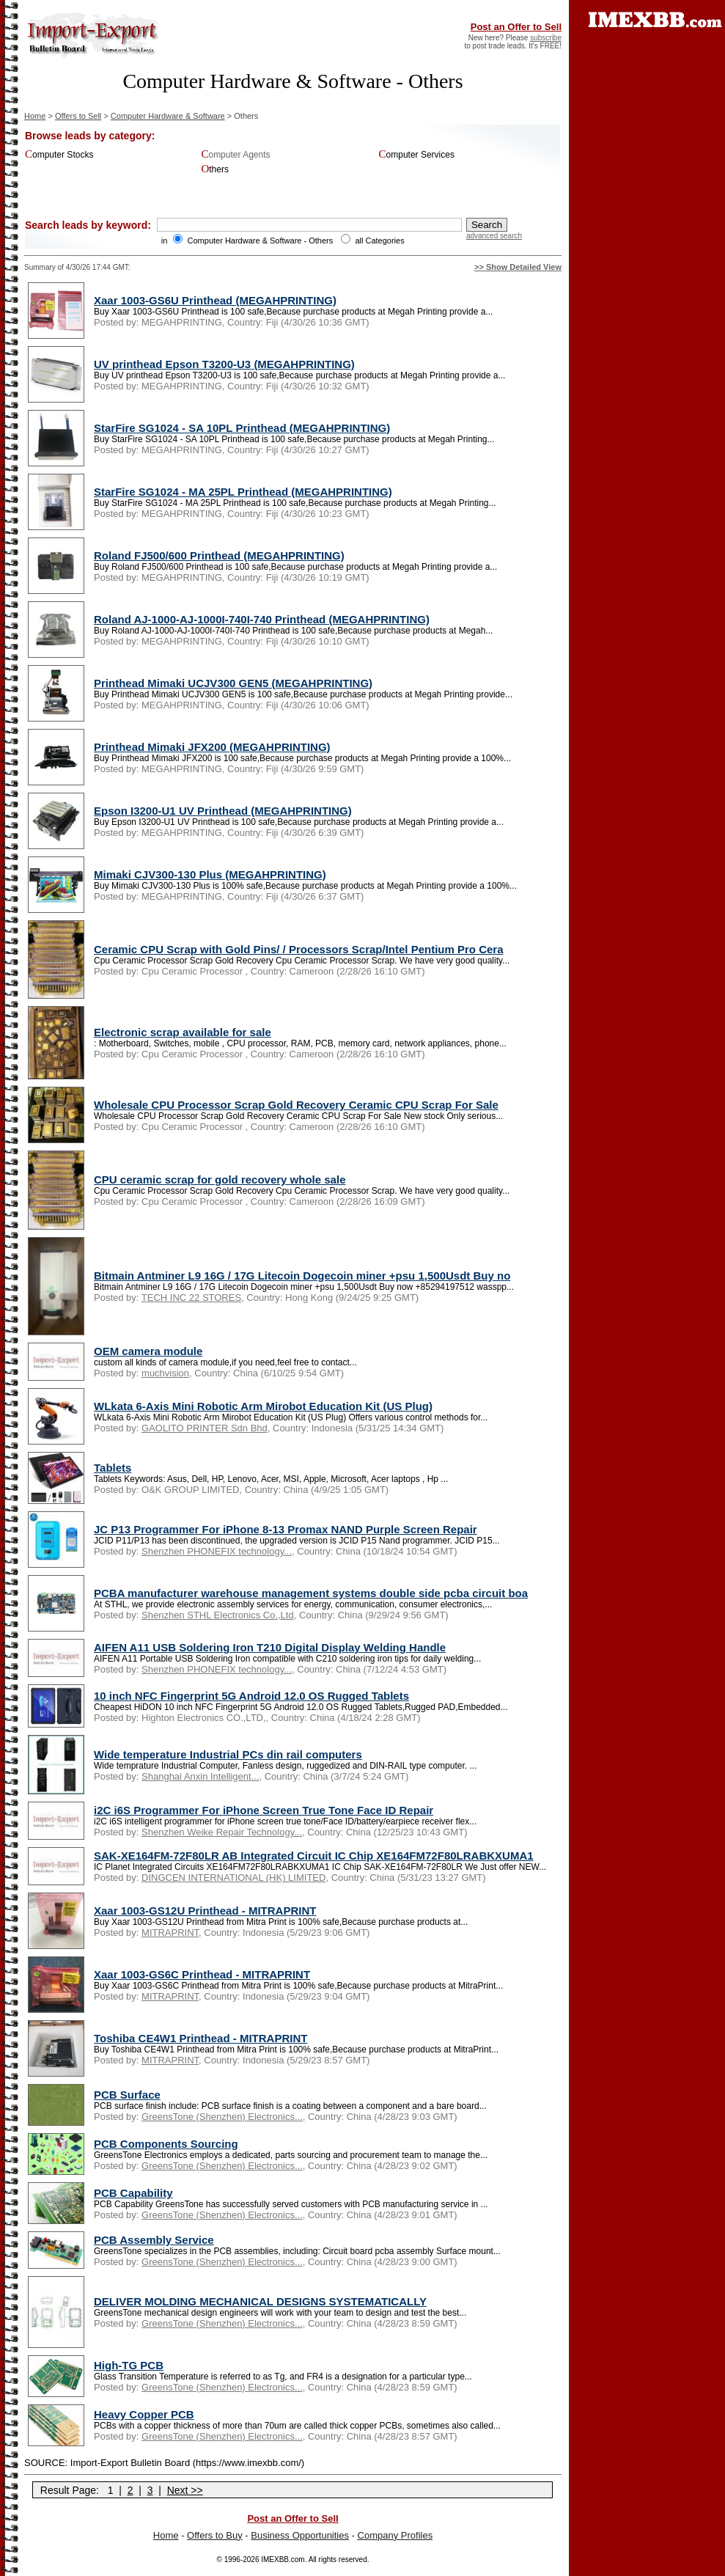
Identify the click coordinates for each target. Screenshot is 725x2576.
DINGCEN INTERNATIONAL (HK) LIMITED (233, 1877)
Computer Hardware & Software (168, 115)
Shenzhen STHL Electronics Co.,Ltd (217, 1615)
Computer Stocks (59, 155)
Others (215, 169)
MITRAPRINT (170, 1932)
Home (34, 115)
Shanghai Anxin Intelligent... (200, 1776)
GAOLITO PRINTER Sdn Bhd (204, 1428)
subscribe (546, 38)
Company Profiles (395, 2535)
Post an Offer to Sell (516, 26)
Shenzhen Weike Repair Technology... (221, 1832)
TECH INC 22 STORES (191, 1297)
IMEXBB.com (282, 2559)
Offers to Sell (78, 115)
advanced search (494, 236)
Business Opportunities (300, 2535)
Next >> (185, 2490)
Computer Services (416, 155)
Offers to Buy (215, 2535)
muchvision (165, 1373)
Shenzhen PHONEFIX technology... (216, 1551)
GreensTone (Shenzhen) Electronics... (222, 2116)
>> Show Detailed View (518, 267)
